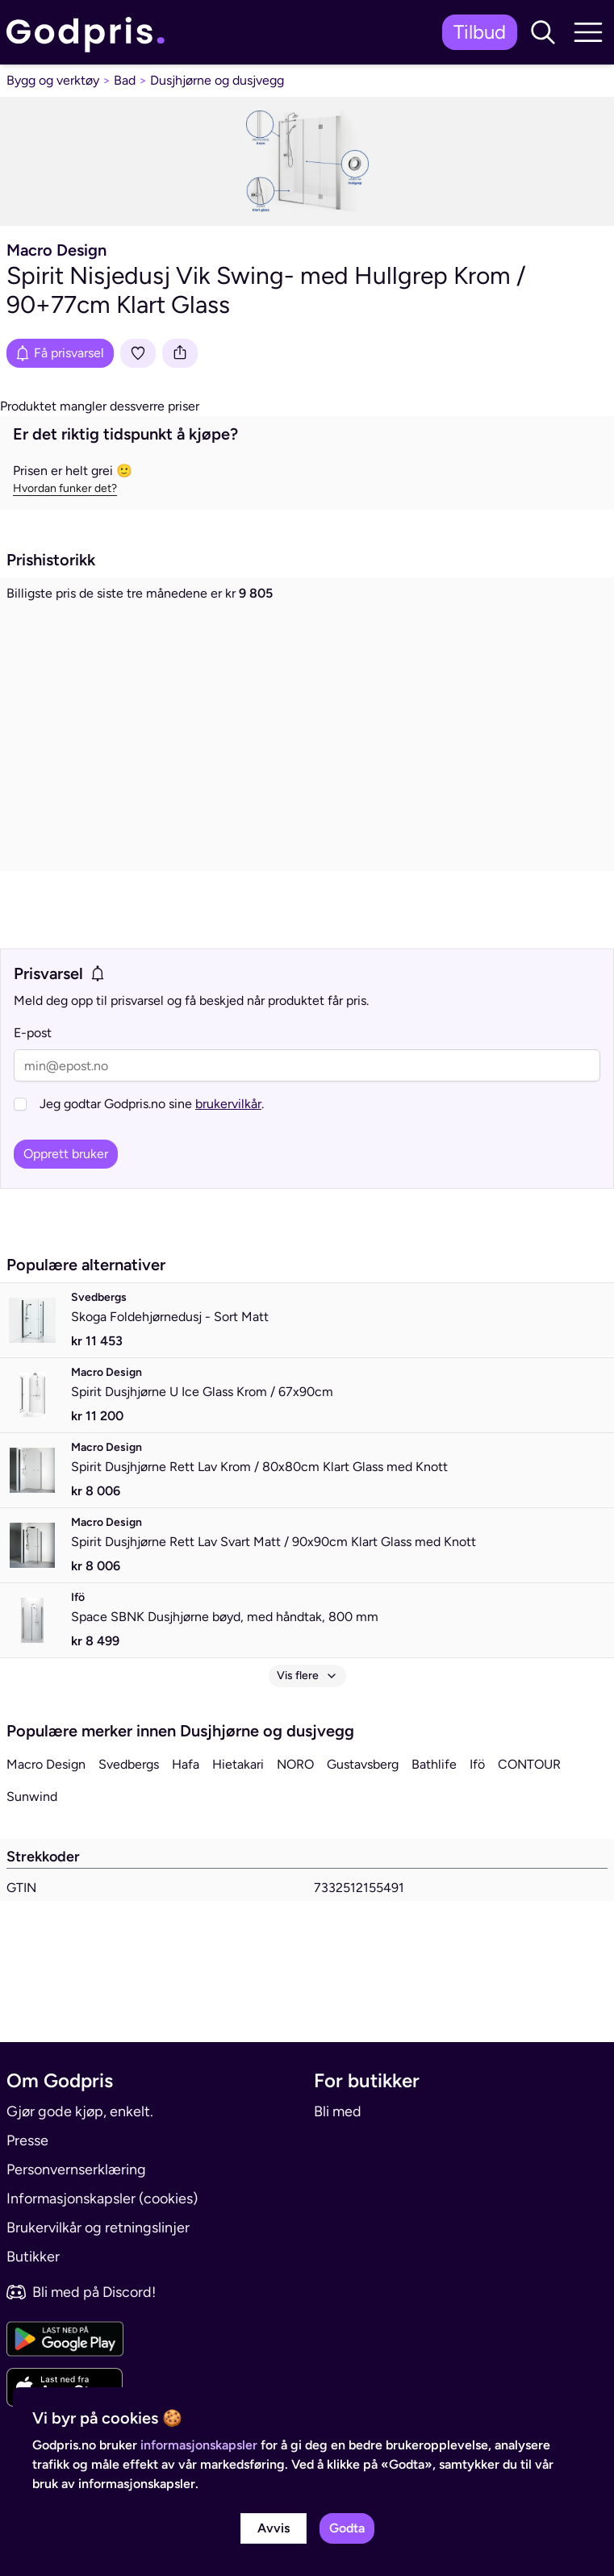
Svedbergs (128, 1823)
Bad (125, 80)
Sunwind (31, 1855)
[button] (543, 32)
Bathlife (434, 1823)
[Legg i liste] (138, 353)
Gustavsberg (363, 1823)
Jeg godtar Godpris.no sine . (152, 1162)
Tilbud (479, 32)
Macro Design (46, 1823)
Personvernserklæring (76, 2169)
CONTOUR (529, 1823)
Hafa (185, 1823)
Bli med (337, 2111)
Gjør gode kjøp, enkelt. (79, 2111)
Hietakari (238, 1823)
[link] (89, 32)
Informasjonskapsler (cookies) (102, 2198)
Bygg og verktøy (52, 80)
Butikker (33, 2256)
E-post (33, 1091)
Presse (27, 2140)
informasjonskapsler (198, 2445)
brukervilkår (228, 1162)
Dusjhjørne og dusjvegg (217, 80)
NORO (295, 1823)
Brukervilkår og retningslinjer (98, 2227)
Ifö (477, 1823)
